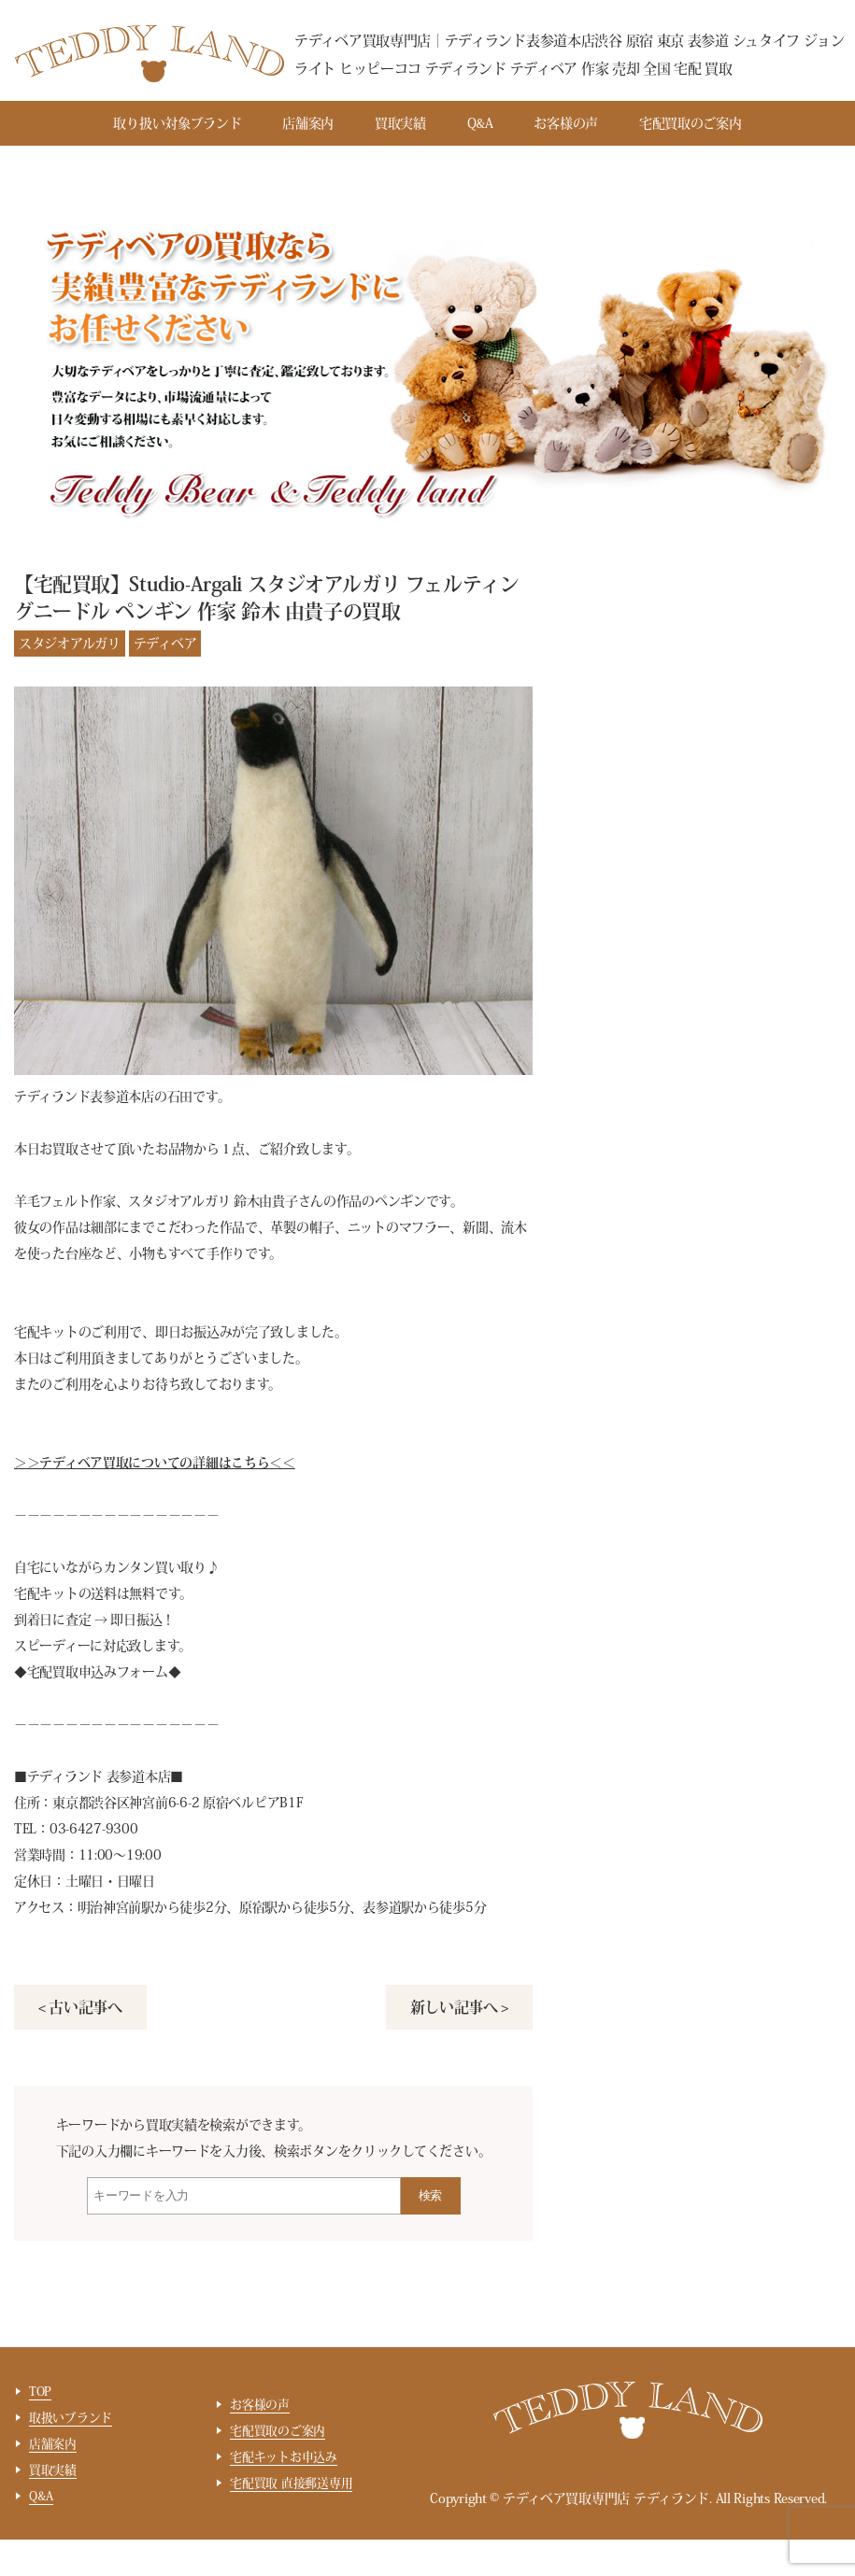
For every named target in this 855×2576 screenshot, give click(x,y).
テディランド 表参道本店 (99, 1776)
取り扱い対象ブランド (177, 123)
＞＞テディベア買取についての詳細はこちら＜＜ (154, 1462)
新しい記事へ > (459, 2007)
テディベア (165, 643)
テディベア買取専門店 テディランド (606, 2498)
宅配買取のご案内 (690, 123)
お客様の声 (566, 123)
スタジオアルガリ (70, 643)
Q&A (480, 123)
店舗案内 (308, 123)
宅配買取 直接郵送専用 (291, 2483)
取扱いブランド (70, 2418)
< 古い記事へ (80, 2007)
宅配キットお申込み (283, 2457)
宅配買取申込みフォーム (97, 1671)
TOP (40, 2391)
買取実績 (400, 123)
